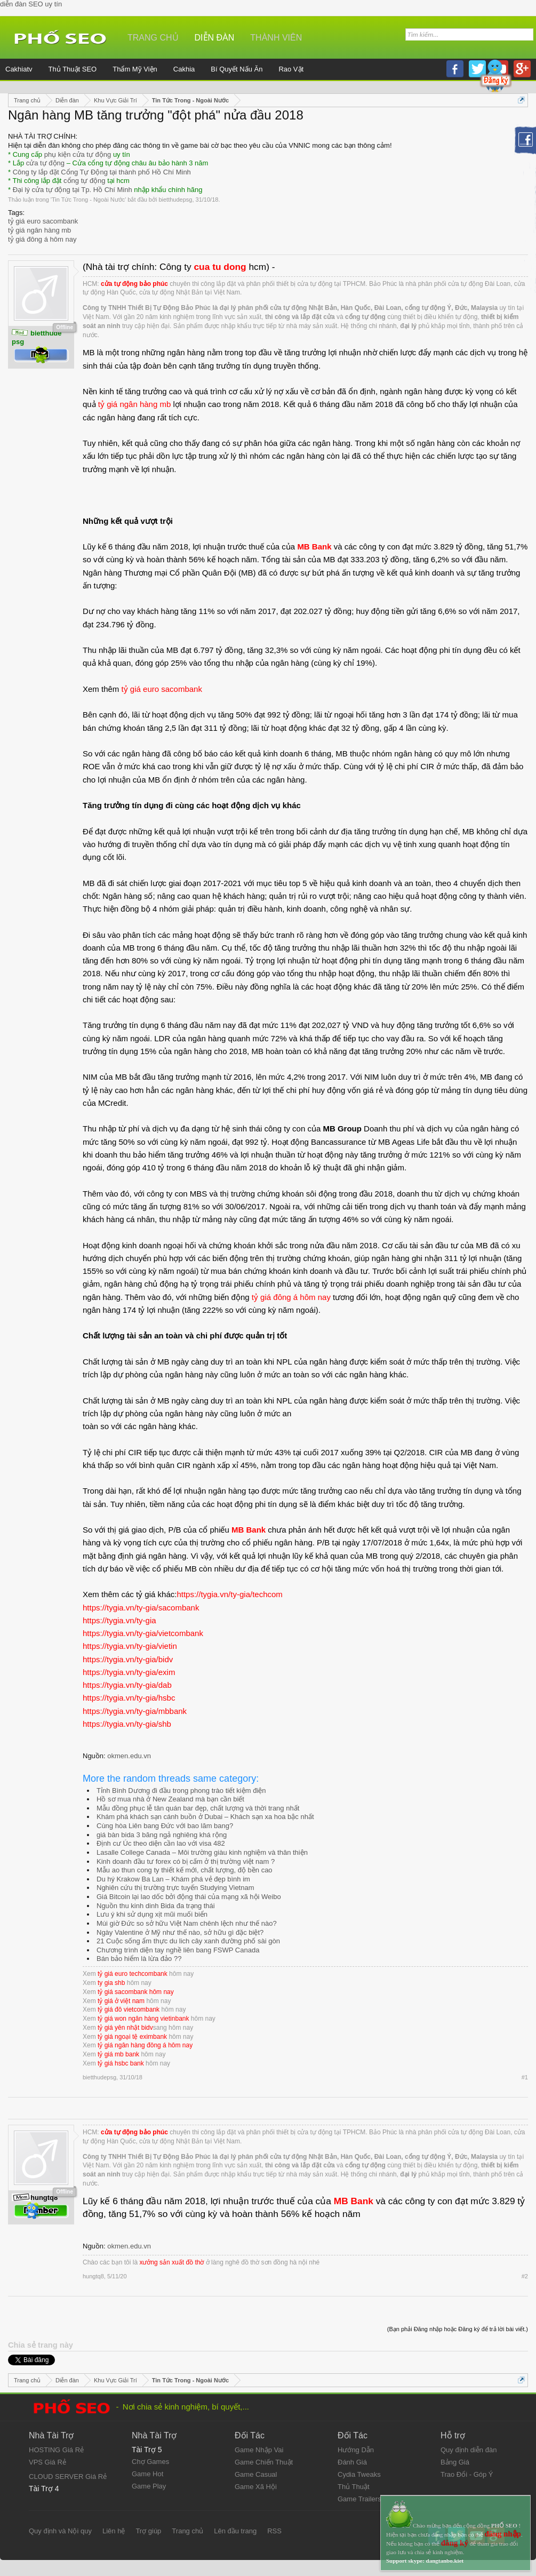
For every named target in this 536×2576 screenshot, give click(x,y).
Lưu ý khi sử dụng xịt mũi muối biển (152, 1914)
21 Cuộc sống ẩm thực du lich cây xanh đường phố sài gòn (188, 1941)
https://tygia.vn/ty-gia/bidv (128, 1659)
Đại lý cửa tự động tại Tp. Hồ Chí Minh (72, 190)
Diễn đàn (215, 37)
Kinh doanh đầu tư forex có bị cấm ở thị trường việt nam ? (186, 1861)
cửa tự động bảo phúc (134, 284)
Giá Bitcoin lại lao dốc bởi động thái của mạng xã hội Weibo (189, 1897)
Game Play (149, 2486)
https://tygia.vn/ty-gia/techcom (229, 1594)
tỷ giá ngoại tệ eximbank (132, 2036)
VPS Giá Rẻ (47, 2462)
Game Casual (256, 2474)
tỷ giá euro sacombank (43, 221)
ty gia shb (111, 1983)
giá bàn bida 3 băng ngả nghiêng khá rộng (162, 1835)
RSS (274, 2531)
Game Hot (147, 2474)
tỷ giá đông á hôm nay (42, 239)
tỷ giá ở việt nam (121, 2001)
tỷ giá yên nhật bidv (125, 2027)
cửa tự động (45, 163)
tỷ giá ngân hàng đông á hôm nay (145, 2045)
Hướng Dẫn (356, 2450)
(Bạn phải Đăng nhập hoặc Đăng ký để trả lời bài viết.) (457, 2329)
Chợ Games (150, 2462)
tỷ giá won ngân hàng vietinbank (143, 2018)
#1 (525, 2077)
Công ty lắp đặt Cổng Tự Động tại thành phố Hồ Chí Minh (102, 172)
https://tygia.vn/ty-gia (119, 1620)
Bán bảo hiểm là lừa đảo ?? (139, 1959)
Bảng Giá (455, 2462)
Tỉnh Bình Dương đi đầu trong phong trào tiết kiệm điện (181, 1791)
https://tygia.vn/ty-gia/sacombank (141, 1607)
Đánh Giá (352, 2462)
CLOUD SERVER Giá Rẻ (68, 2477)
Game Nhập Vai (259, 2450)
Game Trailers (359, 2499)
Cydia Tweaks (359, 2474)
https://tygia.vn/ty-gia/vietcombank (143, 1633)
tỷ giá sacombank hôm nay (136, 1992)
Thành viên (276, 37)
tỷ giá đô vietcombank (128, 2009)
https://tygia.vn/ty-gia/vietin (130, 1645)
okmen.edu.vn (129, 1756)
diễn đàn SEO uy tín (31, 4)
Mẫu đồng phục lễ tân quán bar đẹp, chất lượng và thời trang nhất (198, 1808)
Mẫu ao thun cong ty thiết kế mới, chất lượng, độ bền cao (185, 1870)
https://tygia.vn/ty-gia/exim (129, 1672)
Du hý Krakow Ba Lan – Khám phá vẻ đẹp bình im (173, 1879)
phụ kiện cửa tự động (77, 154)
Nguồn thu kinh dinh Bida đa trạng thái (156, 1906)
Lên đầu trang (235, 2531)
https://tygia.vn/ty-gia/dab (127, 1684)
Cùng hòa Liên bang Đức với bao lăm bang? (165, 1826)
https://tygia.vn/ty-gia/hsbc (129, 1697)
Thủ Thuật (354, 2487)
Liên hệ (113, 2531)
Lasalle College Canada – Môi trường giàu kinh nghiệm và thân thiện (202, 1852)
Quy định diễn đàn (469, 2450)
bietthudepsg (175, 199)
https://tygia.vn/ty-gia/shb (127, 1723)
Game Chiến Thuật (264, 2462)
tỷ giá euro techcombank (132, 1973)
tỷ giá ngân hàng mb (39, 230)
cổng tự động (84, 181)
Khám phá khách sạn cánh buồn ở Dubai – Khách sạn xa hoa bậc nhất (205, 1817)
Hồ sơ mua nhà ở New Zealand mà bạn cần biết (170, 1799)
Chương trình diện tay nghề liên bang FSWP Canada (178, 1950)
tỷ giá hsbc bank (121, 2063)
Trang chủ (153, 37)
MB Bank (314, 546)
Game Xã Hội (256, 2487)
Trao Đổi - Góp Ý (467, 2474)
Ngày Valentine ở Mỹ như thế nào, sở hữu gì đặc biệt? (180, 1932)
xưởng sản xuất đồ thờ (171, 2262)
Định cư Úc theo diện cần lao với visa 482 (161, 1843)
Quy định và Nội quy (60, 2531)
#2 (525, 2276)
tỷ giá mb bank (118, 2054)
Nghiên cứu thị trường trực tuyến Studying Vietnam (175, 1888)
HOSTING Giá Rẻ (56, 2450)
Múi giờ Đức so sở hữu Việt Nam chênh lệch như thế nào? (187, 1923)
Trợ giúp (148, 2531)
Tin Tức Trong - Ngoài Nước (88, 199)
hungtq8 (93, 2276)
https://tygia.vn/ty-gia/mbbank (135, 1711)
